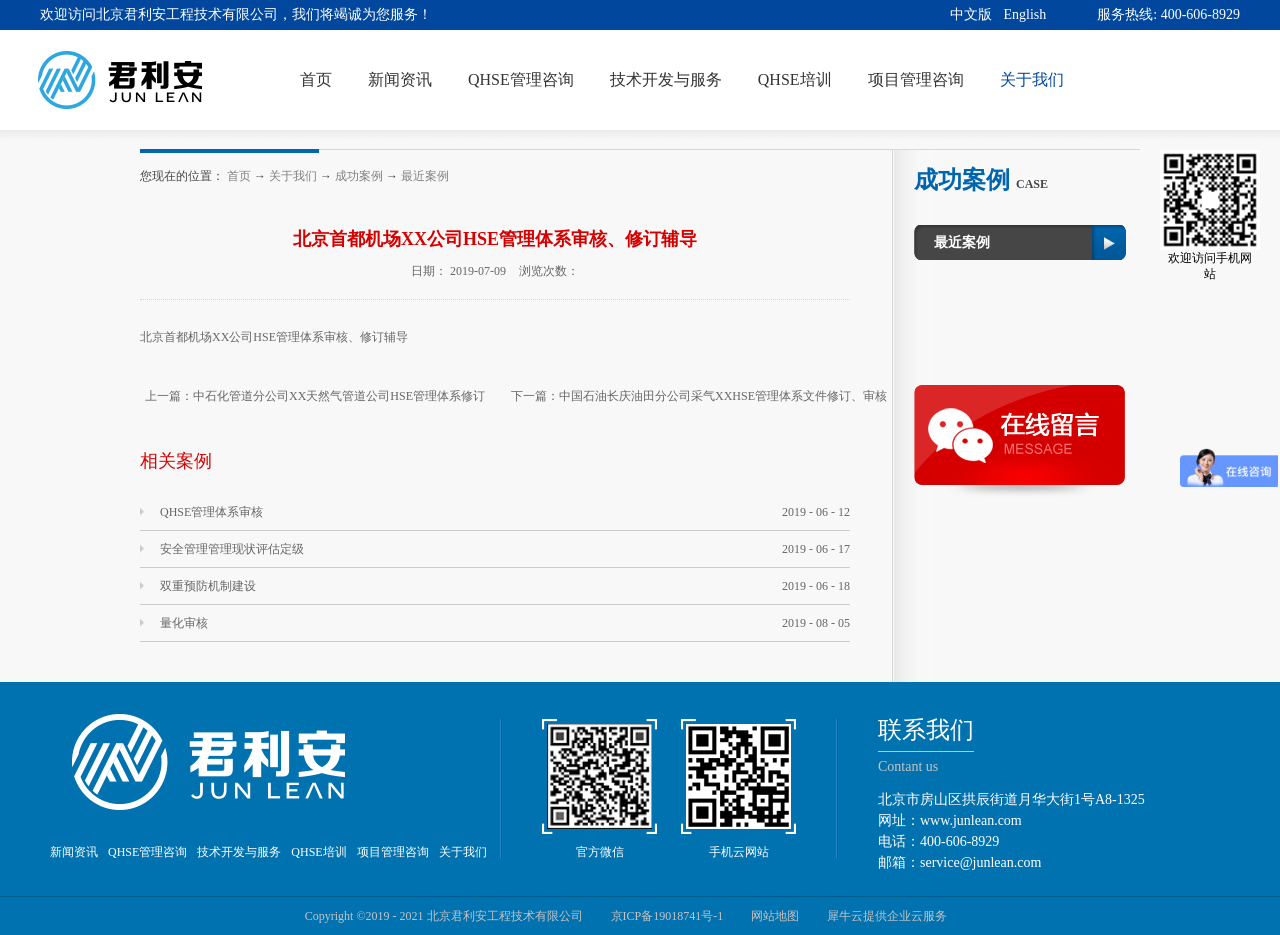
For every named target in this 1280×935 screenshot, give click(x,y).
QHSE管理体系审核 (211, 512)
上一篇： (315, 396)
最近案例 (425, 176)
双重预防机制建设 (208, 586)
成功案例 (359, 176)
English (1025, 14)
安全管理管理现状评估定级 (232, 549)
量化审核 (184, 623)
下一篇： (699, 396)
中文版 (971, 14)
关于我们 (293, 176)
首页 (316, 79)
